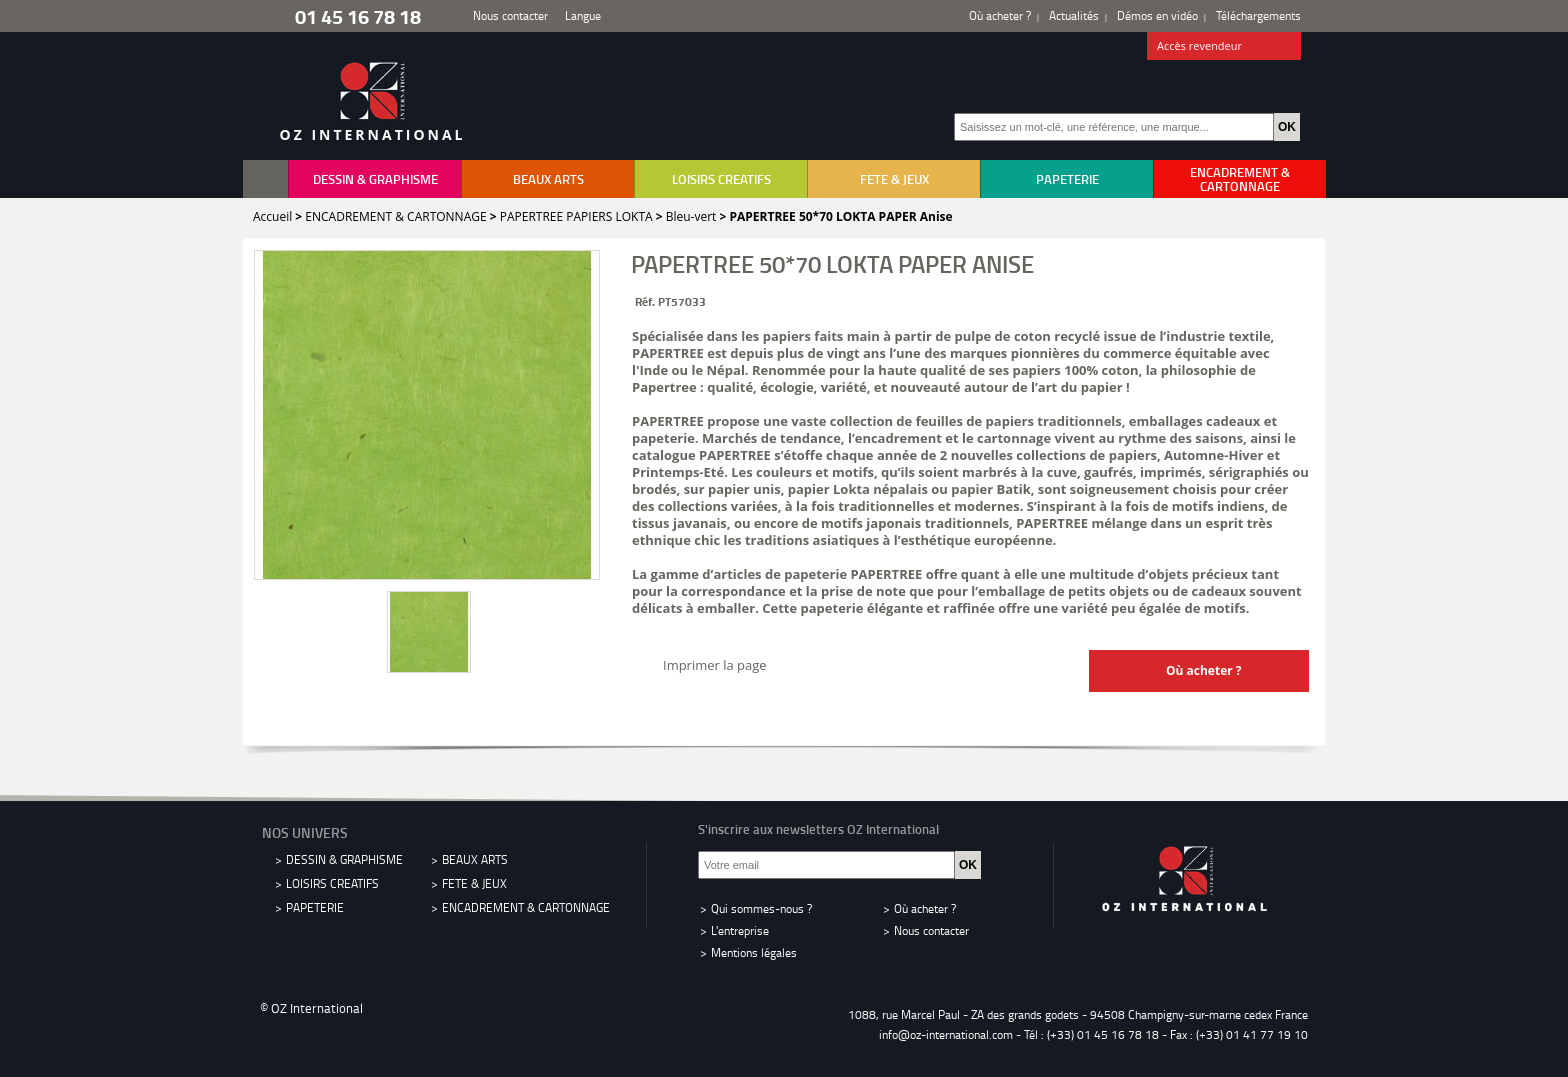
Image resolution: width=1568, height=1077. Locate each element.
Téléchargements (1258, 15)
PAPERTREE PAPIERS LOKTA (576, 216)
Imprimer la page (715, 665)
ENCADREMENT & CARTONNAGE (1240, 179)
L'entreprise (740, 930)
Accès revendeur (1224, 47)
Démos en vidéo (1157, 15)
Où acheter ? (1000, 15)
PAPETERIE (1067, 179)
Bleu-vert (691, 216)
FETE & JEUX (894, 179)
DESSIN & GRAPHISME (375, 179)
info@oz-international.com (946, 1034)
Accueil (272, 216)
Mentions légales (754, 952)
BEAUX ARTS (548, 179)
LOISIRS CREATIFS (721, 179)
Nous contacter (510, 15)
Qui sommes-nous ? (761, 908)
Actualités (1074, 15)
